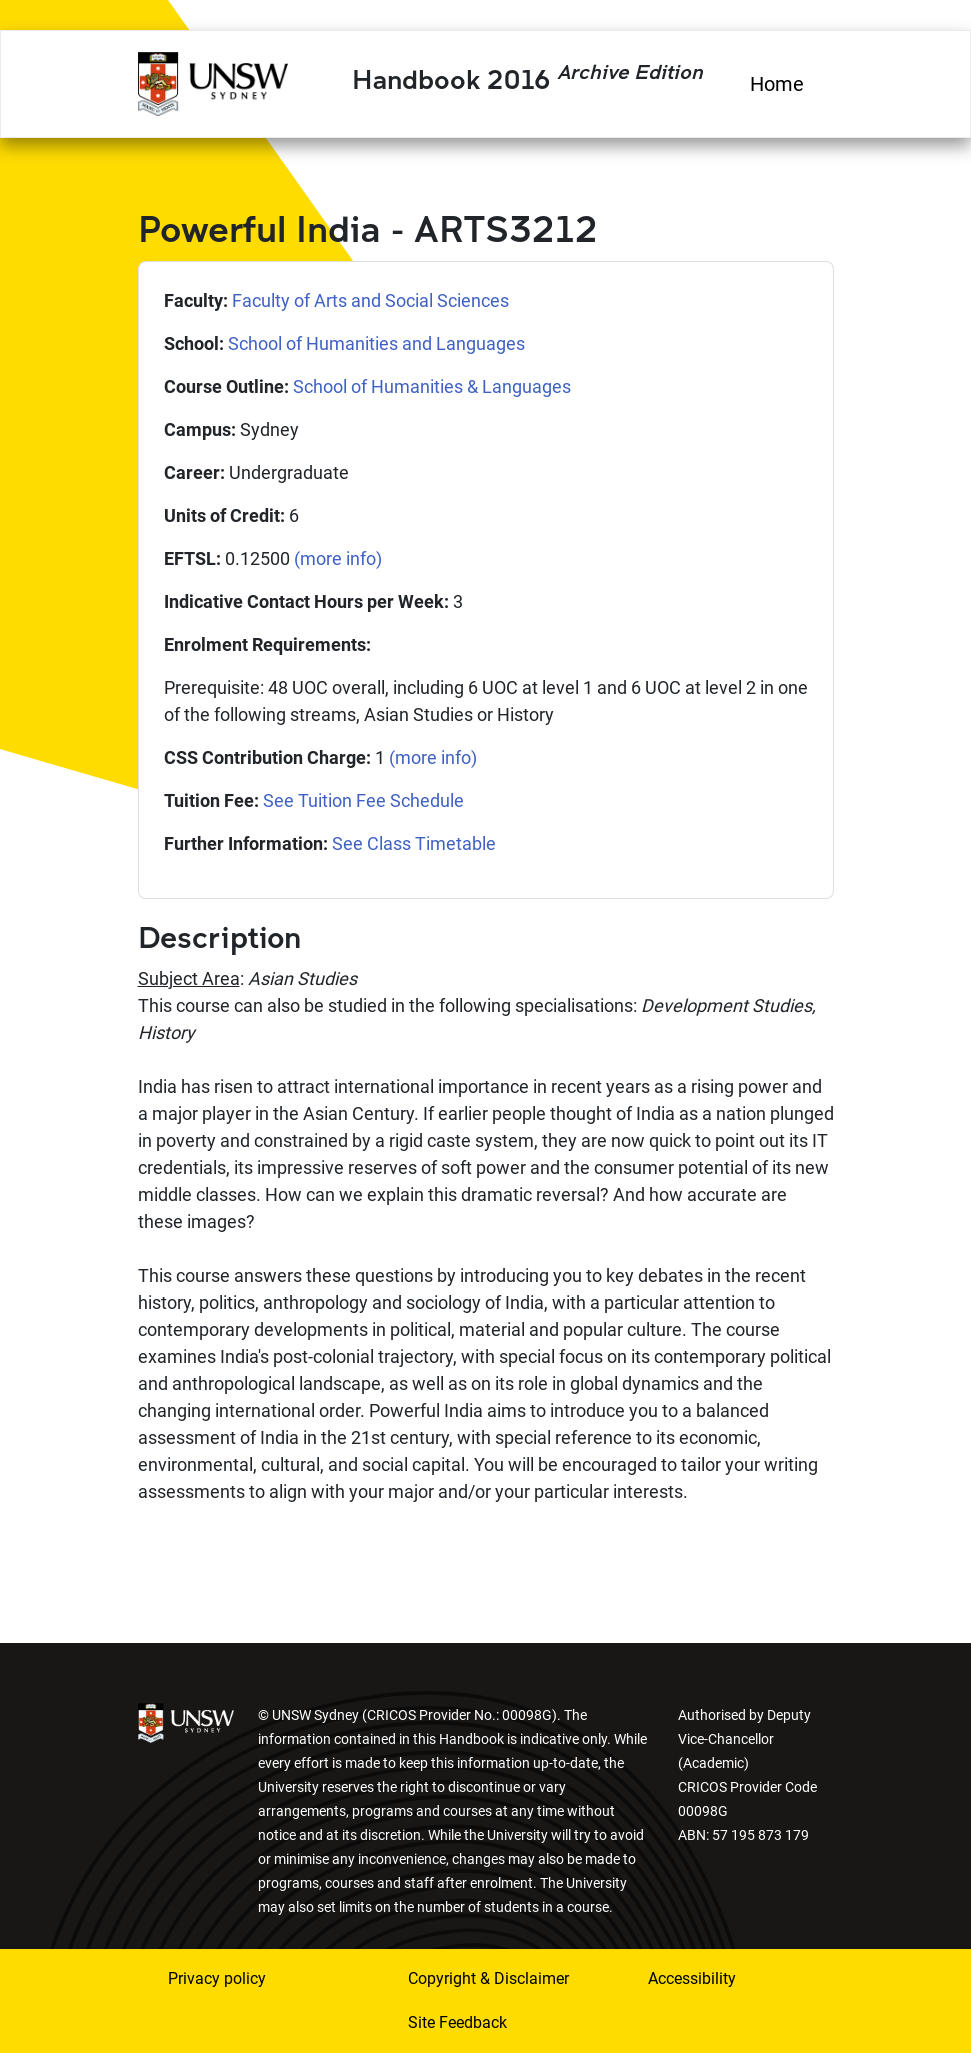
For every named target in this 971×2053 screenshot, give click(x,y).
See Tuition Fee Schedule (363, 800)
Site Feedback (457, 2022)
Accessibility (692, 1978)
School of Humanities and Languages (376, 343)
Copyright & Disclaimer (488, 1978)
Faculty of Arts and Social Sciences (370, 300)
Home (777, 84)
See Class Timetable (414, 843)
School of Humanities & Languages (432, 386)
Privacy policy (217, 1978)
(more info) (338, 558)
